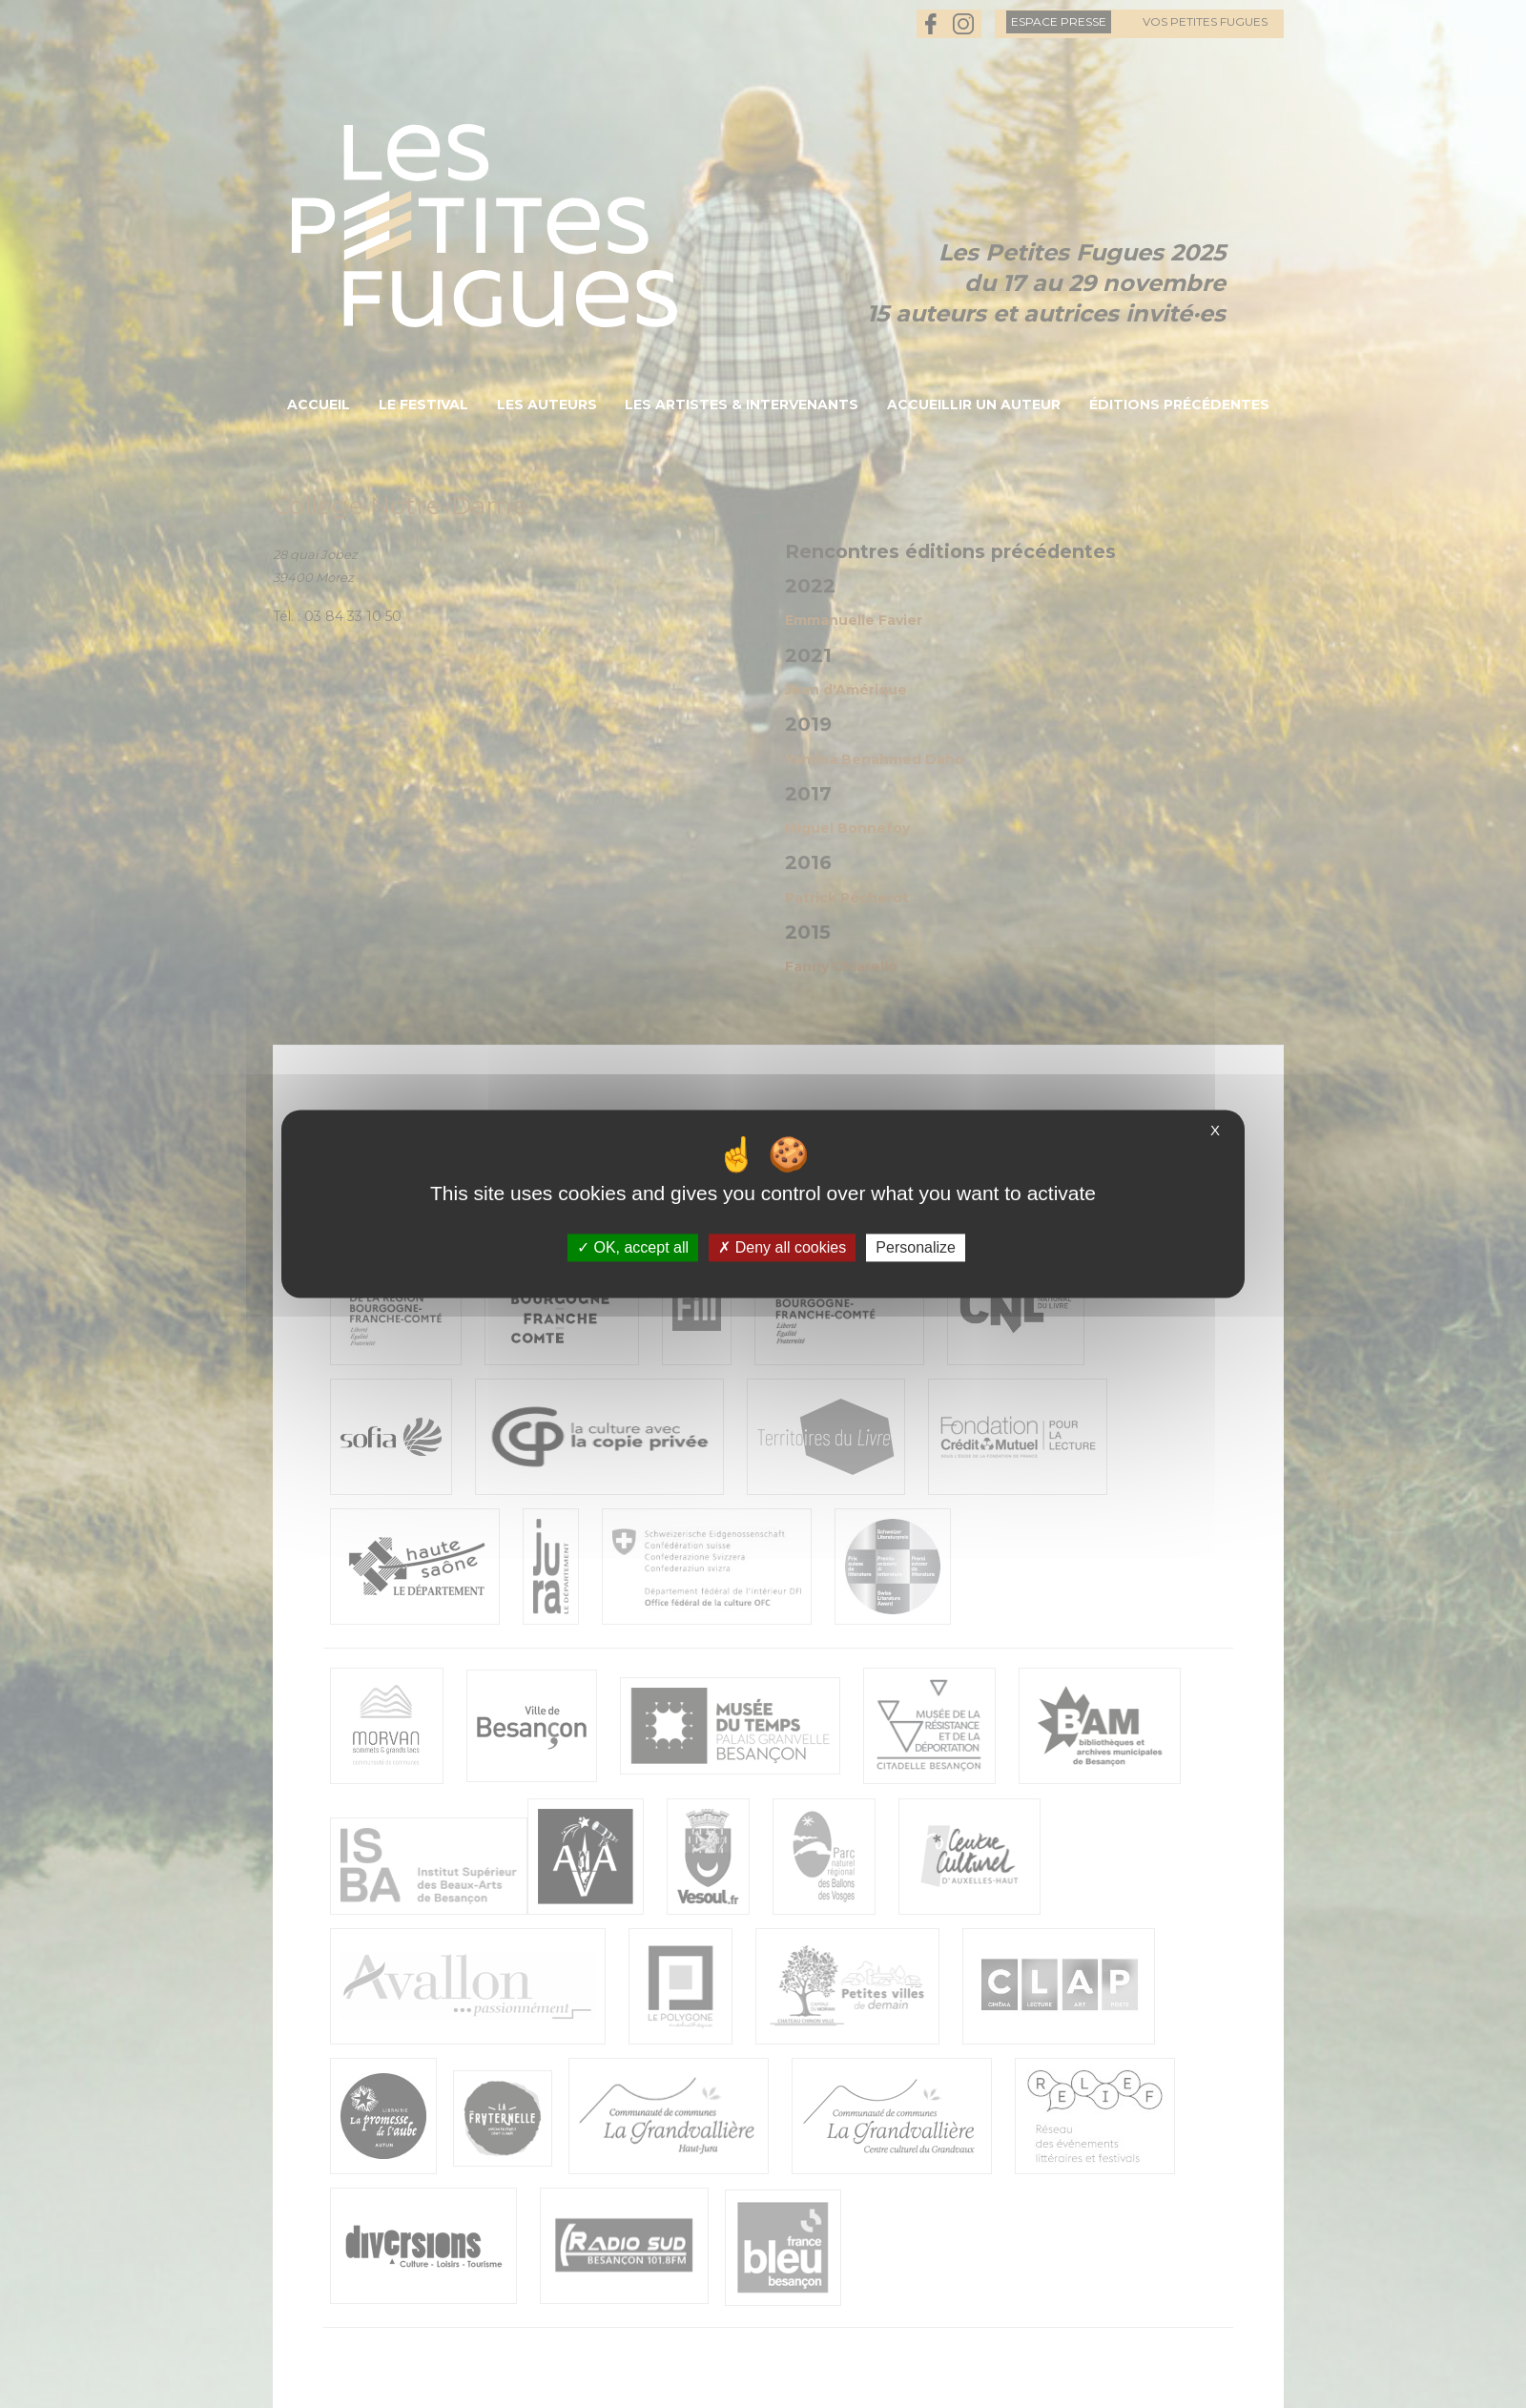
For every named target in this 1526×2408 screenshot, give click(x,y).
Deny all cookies (782, 1247)
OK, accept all (633, 1247)
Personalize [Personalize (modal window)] (916, 1247)
